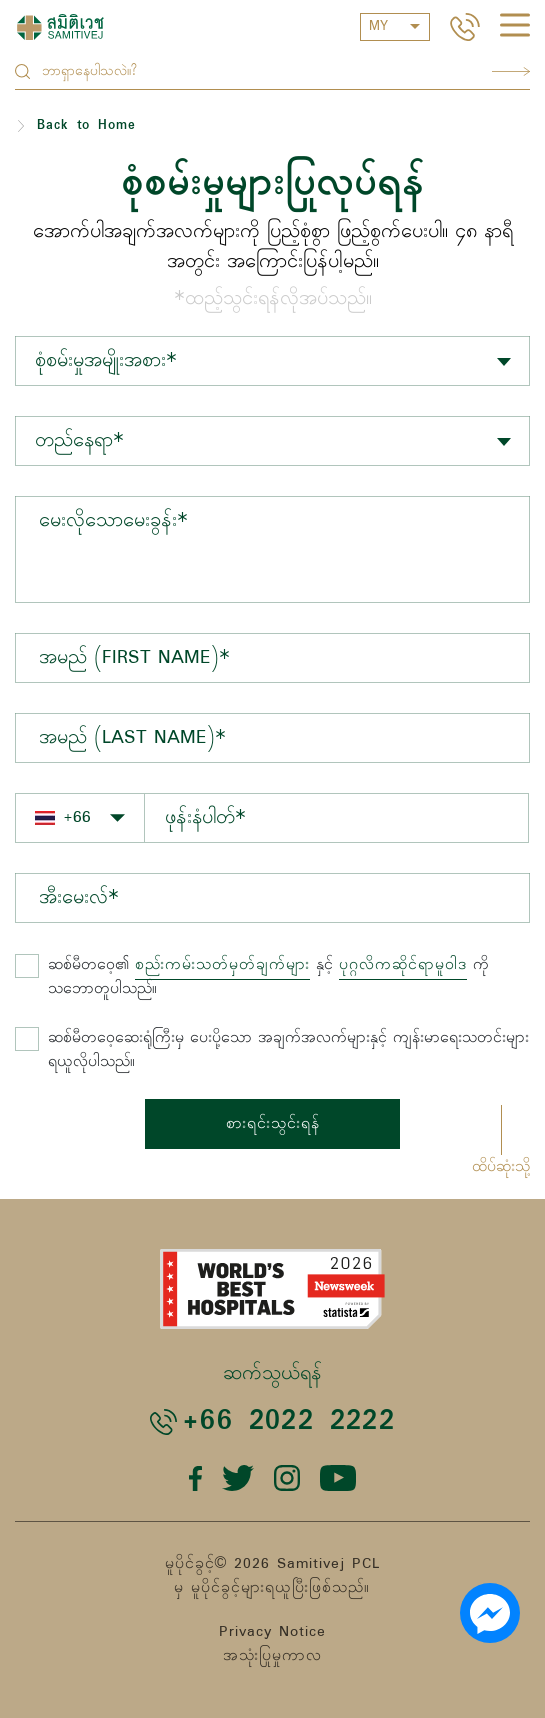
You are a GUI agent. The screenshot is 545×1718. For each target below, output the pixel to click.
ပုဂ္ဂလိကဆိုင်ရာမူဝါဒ (403, 965)
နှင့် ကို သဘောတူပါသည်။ (268, 977)
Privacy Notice (272, 1632)
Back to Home (86, 125)
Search (511, 71)
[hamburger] (515, 28)
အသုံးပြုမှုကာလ (272, 1656)
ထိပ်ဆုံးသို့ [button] (501, 1167)
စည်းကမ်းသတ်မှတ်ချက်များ (222, 965)
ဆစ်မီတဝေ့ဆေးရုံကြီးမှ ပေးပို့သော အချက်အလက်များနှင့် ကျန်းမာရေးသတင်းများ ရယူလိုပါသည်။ (288, 1050)
